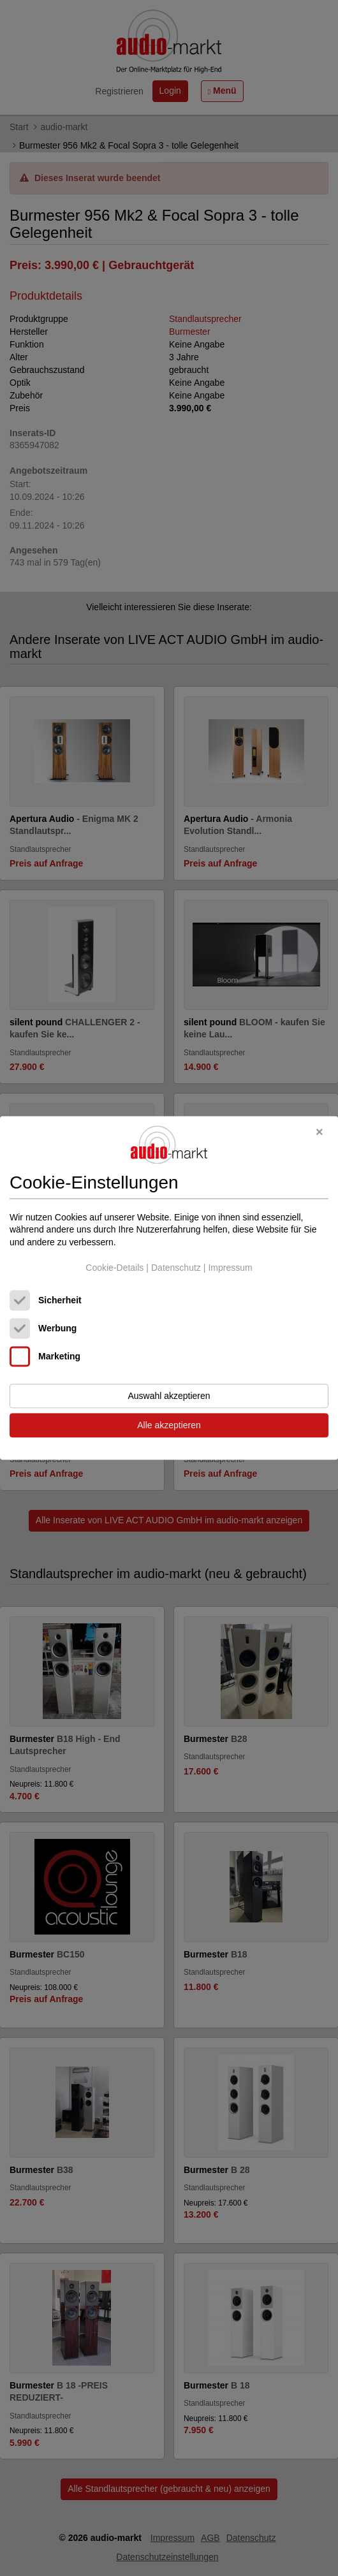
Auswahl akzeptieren (169, 1396)
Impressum (230, 1267)
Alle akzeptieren (169, 1426)
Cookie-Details (114, 1267)
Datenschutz (176, 1267)
